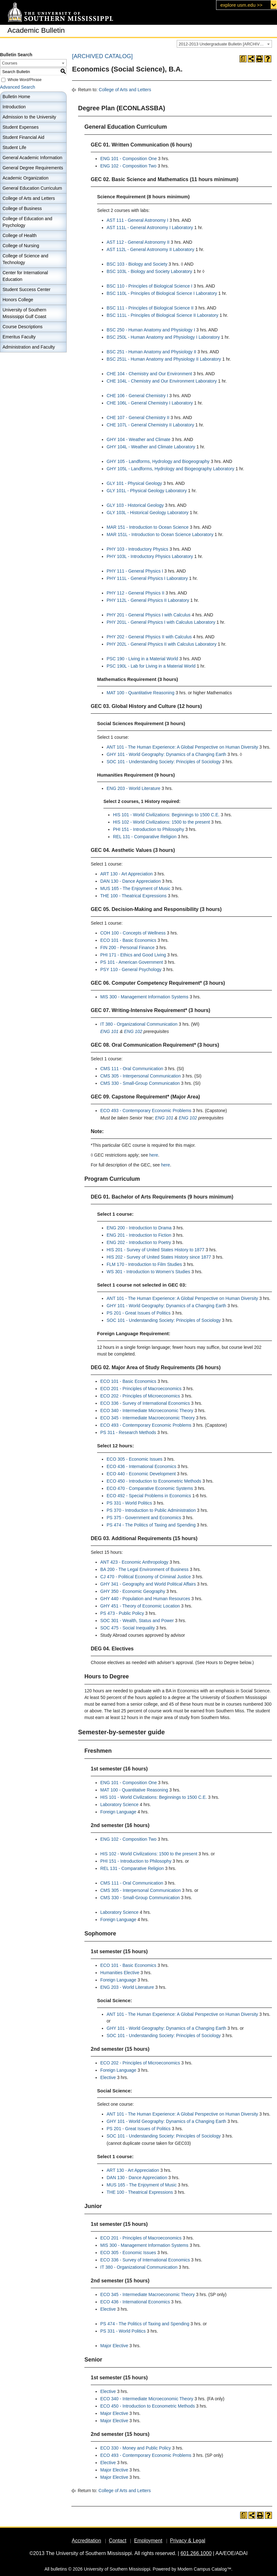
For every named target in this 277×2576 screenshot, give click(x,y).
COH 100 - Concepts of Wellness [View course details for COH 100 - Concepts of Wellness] (133, 932)
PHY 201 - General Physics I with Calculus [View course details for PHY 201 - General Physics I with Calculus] (148, 614)
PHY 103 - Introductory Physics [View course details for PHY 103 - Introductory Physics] (137, 549)
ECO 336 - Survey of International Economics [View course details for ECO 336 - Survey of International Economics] (145, 1403)
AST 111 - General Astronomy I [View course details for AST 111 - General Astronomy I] (137, 220)
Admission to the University (29, 116)
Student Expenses (21, 127)
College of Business (22, 208)
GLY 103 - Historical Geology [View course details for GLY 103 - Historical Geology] (135, 505)
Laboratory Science (119, 1804)
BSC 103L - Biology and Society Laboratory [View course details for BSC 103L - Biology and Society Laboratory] (149, 271)
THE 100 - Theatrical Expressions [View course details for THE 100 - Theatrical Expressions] (133, 895)
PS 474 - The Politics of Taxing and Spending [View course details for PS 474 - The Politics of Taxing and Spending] (151, 1524)
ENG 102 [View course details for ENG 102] (133, 1031)
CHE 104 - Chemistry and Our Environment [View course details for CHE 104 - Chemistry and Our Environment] (149, 373)
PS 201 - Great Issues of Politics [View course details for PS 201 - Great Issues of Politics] (139, 1312)
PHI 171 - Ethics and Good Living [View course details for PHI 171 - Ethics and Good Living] (133, 954)
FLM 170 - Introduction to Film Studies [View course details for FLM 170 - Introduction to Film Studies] (144, 1264)
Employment (148, 2540)
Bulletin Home (16, 96)
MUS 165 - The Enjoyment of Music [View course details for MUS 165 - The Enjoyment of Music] (135, 888)
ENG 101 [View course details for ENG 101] (109, 1031)
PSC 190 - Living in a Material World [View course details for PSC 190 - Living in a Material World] (142, 658)
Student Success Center (26, 289)
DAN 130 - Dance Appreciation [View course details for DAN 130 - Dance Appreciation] (130, 881)
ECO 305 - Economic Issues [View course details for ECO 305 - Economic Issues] (134, 1459)
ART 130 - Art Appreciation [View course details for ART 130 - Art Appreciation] (126, 873)
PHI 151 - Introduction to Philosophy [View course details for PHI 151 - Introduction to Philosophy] (148, 829)
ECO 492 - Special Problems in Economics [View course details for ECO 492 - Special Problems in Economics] (149, 1495)
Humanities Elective (119, 1972)
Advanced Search (17, 87)
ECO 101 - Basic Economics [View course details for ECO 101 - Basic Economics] (128, 940)
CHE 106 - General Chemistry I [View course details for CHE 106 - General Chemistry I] (137, 395)
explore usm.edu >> (241, 5)
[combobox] (224, 44)
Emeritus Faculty (19, 336)
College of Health (19, 235)
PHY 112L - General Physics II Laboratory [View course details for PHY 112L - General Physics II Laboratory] (148, 600)
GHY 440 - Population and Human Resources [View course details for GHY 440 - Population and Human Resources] (145, 1598)
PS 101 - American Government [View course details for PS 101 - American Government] (131, 962)
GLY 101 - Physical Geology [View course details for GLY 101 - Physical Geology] (134, 483)
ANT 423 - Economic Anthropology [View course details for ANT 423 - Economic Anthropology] (134, 1562)
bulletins (59, 2569)
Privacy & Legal (187, 2540)
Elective (108, 2077)
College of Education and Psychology (27, 222)
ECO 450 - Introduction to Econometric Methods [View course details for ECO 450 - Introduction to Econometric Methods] (154, 1481)
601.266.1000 (196, 2553)
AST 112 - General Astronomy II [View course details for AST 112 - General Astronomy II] (138, 242)
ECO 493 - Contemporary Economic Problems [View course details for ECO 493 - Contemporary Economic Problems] (145, 1110)
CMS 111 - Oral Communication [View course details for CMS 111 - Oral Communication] (131, 1068)
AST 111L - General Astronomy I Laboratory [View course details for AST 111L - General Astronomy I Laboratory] (150, 227)
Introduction (14, 106)
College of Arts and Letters (29, 198)
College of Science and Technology (25, 259)
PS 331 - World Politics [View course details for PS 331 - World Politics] (129, 1502)
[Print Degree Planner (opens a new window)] (243, 58)
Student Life (14, 147)
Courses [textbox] (9, 63)
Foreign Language (118, 1811)
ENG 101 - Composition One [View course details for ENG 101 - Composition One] (128, 158)
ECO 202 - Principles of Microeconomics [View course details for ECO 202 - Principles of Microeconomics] (140, 1395)
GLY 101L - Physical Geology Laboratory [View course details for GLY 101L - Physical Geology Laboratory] (147, 490)
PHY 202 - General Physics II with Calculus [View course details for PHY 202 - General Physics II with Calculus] (149, 636)
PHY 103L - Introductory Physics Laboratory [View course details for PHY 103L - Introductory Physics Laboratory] (150, 556)
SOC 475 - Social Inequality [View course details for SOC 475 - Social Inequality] (127, 1627)
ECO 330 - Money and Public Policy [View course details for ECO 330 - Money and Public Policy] (135, 2447)
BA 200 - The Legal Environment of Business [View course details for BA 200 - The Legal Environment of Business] (144, 1569)
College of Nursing (21, 245)
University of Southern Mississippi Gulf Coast (24, 313)
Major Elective (114, 2345)
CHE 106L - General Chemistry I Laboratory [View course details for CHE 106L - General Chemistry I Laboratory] (150, 402)
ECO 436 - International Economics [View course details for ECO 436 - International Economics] (141, 1466)
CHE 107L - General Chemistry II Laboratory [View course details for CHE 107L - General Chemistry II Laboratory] (150, 424)
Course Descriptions (23, 326)
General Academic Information (32, 157)
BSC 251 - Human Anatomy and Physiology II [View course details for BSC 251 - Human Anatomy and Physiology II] (151, 351)
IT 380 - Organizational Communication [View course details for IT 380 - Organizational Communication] (138, 1024)
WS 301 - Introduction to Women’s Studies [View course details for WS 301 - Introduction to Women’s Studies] (148, 1271)
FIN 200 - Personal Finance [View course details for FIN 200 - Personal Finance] (127, 947)
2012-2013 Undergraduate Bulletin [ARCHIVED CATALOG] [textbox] (225, 44)
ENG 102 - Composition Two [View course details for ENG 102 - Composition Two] (128, 165)
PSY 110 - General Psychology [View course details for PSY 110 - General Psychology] (131, 969)
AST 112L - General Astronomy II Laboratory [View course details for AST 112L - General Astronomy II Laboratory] (150, 249)
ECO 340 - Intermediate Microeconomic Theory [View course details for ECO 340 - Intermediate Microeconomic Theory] (146, 1410)
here (153, 1155)
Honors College (18, 299)
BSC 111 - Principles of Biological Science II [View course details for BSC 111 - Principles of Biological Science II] (150, 307)
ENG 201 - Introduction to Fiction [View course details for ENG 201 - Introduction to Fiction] (139, 1235)
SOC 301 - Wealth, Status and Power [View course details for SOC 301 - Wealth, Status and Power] (137, 1620)
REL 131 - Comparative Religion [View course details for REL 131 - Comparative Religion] (144, 836)
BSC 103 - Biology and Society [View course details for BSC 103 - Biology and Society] (137, 264)
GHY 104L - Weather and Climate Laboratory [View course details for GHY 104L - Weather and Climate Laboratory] (151, 446)
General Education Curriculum (32, 188)
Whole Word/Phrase (25, 80)
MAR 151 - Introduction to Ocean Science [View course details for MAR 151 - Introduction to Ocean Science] (147, 527)
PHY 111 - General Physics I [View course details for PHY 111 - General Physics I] (135, 571)
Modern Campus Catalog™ (204, 2569)
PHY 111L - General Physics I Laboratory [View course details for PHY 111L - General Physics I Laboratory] (147, 578)
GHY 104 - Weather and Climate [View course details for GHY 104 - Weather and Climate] (138, 439)
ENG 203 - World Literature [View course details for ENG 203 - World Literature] (133, 788)
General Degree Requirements (33, 167)
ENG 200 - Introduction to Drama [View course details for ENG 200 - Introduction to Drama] (139, 1227)
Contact (117, 2540)
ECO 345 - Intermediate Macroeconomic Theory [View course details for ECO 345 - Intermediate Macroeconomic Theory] (147, 1417)
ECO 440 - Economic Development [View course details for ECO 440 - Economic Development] (141, 1473)
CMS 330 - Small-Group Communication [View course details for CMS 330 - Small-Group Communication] (140, 1083)
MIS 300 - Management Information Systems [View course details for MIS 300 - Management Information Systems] (144, 996)
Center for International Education (25, 276)
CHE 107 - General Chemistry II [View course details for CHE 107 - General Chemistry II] (138, 417)
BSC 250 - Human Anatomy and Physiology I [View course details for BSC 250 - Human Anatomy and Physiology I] (151, 329)
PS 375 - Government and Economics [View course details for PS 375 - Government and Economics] (144, 1517)
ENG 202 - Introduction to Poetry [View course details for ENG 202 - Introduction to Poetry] (139, 1242)
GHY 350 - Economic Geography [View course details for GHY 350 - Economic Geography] (132, 1591)
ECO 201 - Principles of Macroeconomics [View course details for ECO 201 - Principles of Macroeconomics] (140, 1388)
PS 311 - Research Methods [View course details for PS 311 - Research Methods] (128, 1432)
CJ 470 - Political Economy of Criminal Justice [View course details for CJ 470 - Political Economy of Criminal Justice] (145, 1576)
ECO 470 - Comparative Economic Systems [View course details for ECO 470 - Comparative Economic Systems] (150, 1488)
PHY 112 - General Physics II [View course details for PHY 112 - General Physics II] (135, 592)
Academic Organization (26, 177)
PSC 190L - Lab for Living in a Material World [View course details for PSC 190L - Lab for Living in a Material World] (151, 666)
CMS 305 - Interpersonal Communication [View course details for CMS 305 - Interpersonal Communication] (140, 1075)
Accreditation (86, 2540)
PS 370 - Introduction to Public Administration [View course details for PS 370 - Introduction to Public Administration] (151, 1510)
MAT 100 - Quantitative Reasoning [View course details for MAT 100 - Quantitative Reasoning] (141, 692)
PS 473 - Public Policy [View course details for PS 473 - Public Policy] (122, 1613)
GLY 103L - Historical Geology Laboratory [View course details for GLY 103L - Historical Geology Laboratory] (147, 512)
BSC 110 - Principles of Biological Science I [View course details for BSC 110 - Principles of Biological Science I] (149, 286)
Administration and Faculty (29, 347)
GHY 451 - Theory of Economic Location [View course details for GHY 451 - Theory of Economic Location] (140, 1605)
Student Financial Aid (23, 137)
